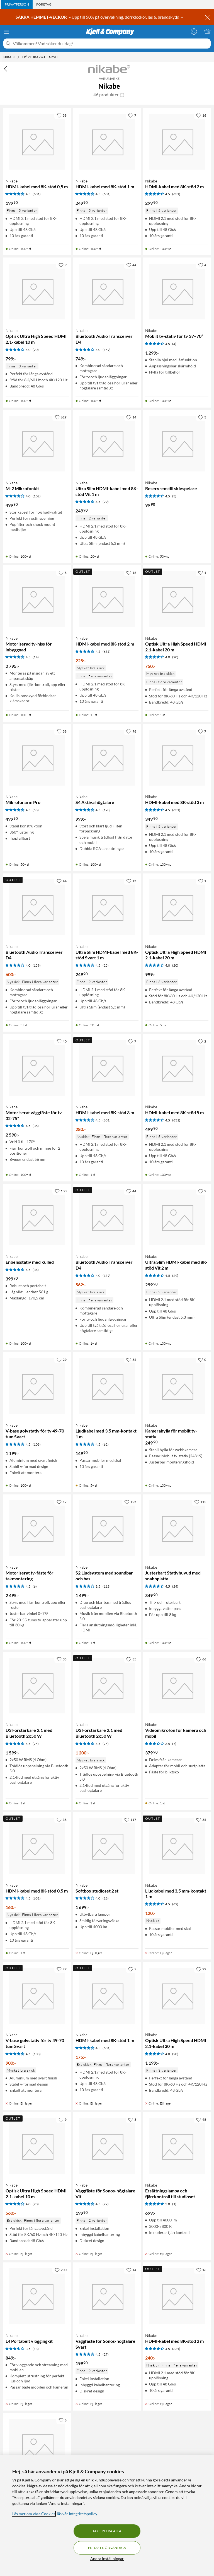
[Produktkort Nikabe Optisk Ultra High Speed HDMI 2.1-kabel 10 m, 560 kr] (37, 2146)
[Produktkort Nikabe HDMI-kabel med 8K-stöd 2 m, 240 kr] (177, 2296)
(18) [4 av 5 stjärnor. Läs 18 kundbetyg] (106, 1898)
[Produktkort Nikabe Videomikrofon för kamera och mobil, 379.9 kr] (177, 1686)
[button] (122, 94)
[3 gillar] (202, 417)
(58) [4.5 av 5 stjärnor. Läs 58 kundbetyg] (36, 810)
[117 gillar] (130, 1819)
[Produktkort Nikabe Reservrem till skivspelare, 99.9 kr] (177, 444)
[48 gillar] (201, 2119)
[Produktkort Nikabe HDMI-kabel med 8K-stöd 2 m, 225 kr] (107, 599)
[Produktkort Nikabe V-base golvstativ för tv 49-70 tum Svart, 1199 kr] (37, 1386)
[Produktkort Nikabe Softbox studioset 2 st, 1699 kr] (107, 1846)
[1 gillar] (202, 572)
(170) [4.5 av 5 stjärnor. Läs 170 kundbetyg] (107, 810)
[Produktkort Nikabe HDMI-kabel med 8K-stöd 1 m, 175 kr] (107, 1995)
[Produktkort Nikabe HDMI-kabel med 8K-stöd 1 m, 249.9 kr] (107, 142)
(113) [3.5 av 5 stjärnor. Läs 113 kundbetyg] (107, 1586)
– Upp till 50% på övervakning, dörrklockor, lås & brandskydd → (100, 17)
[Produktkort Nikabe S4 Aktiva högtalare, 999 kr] (107, 758)
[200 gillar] (61, 2269)
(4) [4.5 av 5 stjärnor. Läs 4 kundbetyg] (174, 344)
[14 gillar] (131, 417)
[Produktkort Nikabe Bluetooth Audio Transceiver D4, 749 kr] (107, 291)
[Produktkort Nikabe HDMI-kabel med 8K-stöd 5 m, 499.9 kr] (177, 1068)
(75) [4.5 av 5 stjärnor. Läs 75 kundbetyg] (36, 1744)
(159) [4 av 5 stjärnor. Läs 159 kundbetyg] (107, 350)
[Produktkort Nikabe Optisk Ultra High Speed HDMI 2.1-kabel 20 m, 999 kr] (177, 907)
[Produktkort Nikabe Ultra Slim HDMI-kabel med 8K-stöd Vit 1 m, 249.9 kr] (107, 444)
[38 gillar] (62, 115)
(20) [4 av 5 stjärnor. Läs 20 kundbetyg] (36, 350)
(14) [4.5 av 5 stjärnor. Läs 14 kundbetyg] (36, 657)
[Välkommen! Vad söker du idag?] (110, 43)
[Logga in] (194, 31)
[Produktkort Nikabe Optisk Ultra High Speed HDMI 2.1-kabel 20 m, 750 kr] (177, 599)
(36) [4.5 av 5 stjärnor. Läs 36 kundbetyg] (36, 1126)
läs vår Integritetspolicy (77, 2513)
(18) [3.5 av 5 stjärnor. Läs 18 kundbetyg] (36, 2349)
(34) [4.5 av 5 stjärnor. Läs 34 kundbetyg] (36, 1270)
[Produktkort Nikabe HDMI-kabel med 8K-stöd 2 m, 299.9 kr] (177, 142)
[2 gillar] (202, 1041)
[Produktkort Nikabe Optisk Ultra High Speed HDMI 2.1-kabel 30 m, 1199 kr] (177, 1995)
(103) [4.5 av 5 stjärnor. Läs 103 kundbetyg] (37, 1444)
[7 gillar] (132, 115)
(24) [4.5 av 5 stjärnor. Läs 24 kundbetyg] (175, 1586)
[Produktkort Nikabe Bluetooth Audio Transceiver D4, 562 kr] (107, 1217)
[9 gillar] (63, 264)
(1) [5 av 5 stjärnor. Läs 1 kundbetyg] (174, 2204)
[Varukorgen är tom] (207, 31)
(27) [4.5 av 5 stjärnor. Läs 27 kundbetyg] (106, 2204)
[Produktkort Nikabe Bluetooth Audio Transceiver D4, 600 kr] (37, 907)
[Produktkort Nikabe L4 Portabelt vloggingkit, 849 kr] (37, 2296)
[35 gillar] (131, 1359)
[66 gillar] (201, 1659)
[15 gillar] (131, 880)
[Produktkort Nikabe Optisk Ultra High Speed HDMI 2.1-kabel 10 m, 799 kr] (37, 291)
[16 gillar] (201, 115)
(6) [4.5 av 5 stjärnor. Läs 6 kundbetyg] (35, 1586)
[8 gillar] (63, 572)
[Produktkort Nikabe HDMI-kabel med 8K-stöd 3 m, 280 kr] (107, 1068)
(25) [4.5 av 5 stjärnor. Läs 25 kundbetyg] (106, 965)
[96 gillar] (131, 731)
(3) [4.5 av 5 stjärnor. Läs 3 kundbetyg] (174, 496)
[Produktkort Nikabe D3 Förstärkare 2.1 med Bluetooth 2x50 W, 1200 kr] (107, 1686)
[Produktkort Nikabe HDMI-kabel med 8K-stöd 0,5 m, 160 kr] (37, 1846)
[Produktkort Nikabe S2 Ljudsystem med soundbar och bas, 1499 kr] (107, 1528)
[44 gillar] (131, 264)
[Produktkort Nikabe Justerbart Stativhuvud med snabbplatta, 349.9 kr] (177, 1528)
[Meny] (6, 31)
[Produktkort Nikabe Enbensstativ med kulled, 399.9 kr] (37, 1217)
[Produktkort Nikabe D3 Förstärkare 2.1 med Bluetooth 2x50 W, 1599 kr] (37, 1686)
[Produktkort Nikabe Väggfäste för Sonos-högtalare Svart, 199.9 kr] (107, 2296)
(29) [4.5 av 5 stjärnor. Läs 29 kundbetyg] (106, 502)
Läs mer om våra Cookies (33, 2513)
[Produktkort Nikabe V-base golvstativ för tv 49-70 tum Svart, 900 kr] (37, 1995)
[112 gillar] (200, 1501)
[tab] (17, 4)
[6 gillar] (63, 2420)
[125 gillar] (130, 1501)
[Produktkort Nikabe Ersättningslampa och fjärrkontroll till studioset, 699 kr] (177, 2146)
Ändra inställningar (107, 2558)
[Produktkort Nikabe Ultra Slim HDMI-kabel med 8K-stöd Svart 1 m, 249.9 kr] (107, 907)
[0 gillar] (202, 1359)
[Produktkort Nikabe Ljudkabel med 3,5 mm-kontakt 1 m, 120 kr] (177, 1846)
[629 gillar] (61, 417)
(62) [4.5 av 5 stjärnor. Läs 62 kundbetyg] (106, 1444)
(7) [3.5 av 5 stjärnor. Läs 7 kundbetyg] (174, 1744)
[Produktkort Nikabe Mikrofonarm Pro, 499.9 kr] (37, 758)
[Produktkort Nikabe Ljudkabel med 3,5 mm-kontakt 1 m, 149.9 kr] (107, 1386)
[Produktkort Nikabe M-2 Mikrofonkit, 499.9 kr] (37, 444)
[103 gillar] (61, 1191)
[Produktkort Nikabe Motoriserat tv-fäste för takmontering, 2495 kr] (37, 1528)
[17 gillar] (62, 1501)
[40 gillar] (62, 1041)
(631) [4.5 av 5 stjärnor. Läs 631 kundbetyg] (37, 194)
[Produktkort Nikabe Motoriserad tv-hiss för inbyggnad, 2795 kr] (37, 599)
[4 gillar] (202, 264)
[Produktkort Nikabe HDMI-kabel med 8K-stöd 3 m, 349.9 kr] (177, 758)
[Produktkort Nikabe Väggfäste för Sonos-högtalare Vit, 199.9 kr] (107, 2146)
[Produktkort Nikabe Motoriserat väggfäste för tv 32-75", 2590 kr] (37, 1068)
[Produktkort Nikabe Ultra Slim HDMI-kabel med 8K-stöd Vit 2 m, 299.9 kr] (177, 1217)
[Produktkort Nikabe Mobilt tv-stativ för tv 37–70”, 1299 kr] (177, 291)
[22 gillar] (201, 1969)
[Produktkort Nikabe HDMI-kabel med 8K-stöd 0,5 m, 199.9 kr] (37, 142)
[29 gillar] (62, 1359)
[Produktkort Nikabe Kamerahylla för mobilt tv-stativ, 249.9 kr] (177, 1386)
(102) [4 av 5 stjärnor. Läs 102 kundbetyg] (37, 496)
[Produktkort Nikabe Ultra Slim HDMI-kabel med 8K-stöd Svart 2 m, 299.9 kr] (37, 2447)
